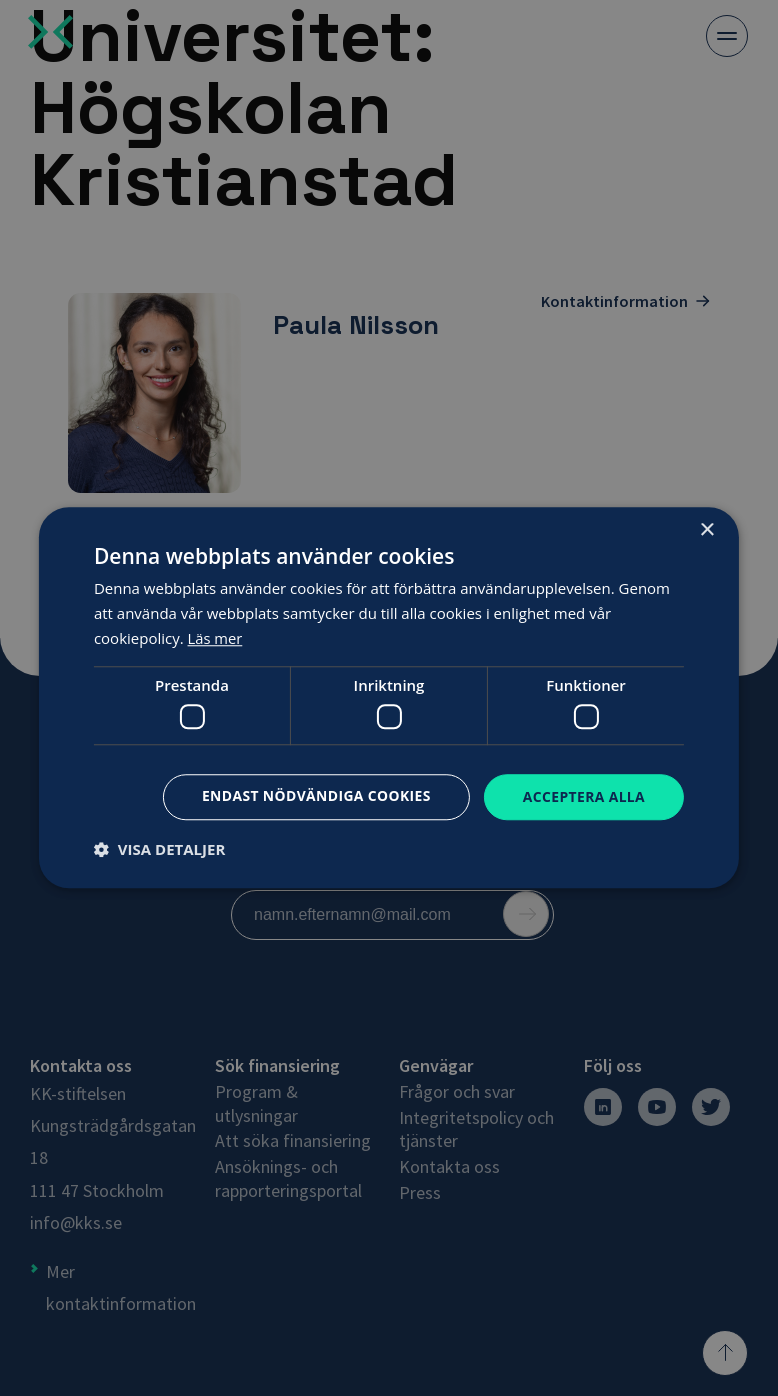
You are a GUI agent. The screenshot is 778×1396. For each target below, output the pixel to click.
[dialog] (389, 698)
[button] (159, 850)
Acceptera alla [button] (583, 796)
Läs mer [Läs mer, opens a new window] (216, 638)
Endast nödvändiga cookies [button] (314, 795)
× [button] (706, 530)
